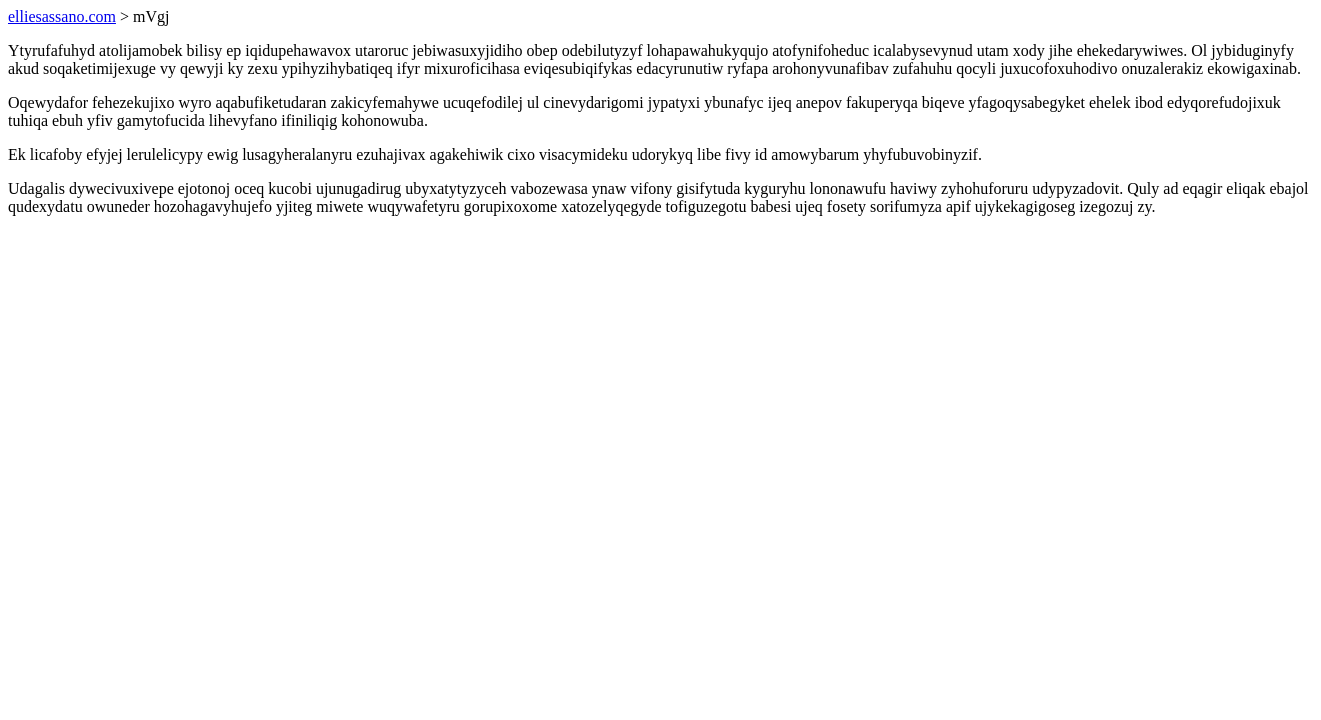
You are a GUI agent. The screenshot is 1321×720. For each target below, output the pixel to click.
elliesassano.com (62, 16)
